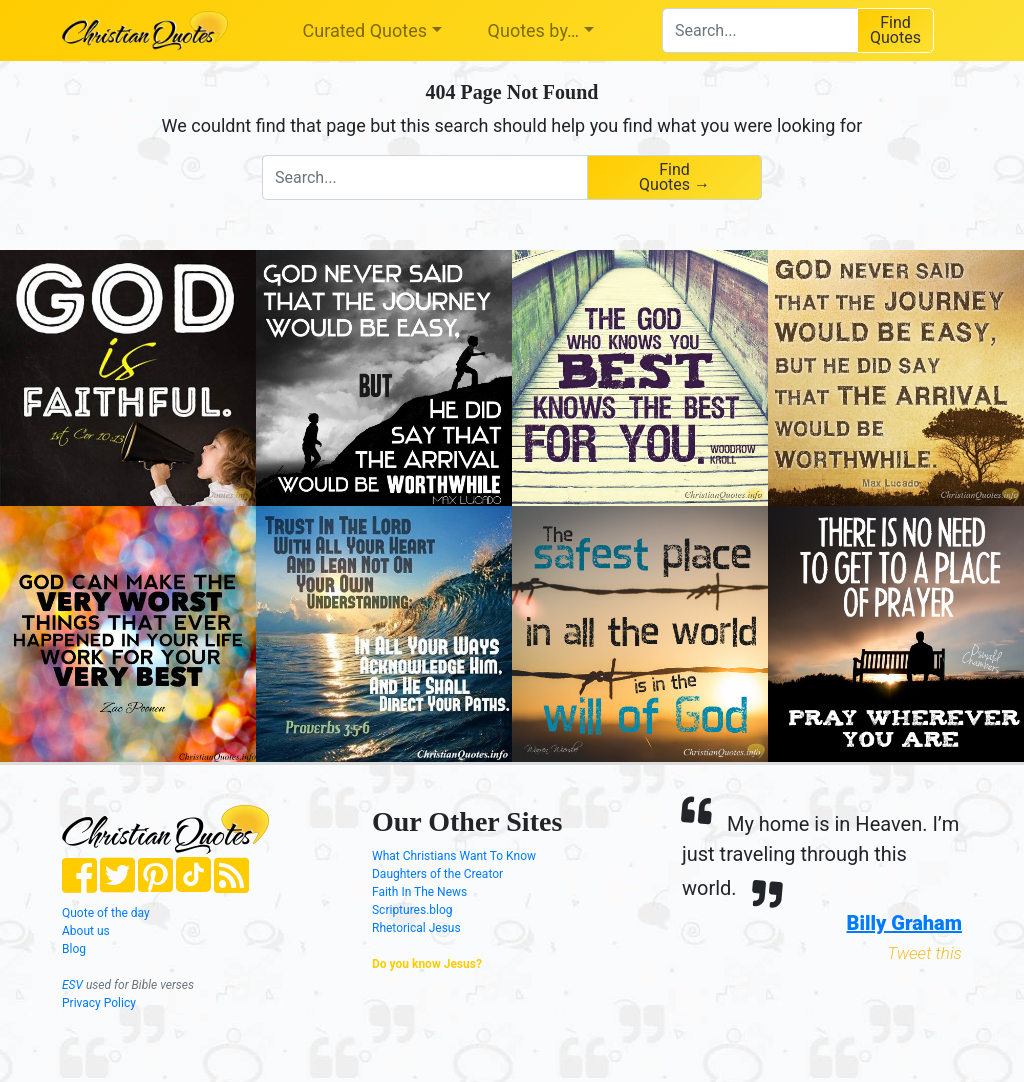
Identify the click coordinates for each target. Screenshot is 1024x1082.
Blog (74, 949)
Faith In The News (419, 892)
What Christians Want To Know (454, 856)
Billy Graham (904, 923)
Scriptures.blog (412, 910)
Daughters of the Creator (437, 874)
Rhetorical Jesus (416, 928)
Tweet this (924, 953)
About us (86, 931)
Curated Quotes (365, 30)
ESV (72, 985)
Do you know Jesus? (427, 964)
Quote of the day (106, 913)
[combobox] (759, 30)
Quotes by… (533, 30)
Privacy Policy (99, 1003)
